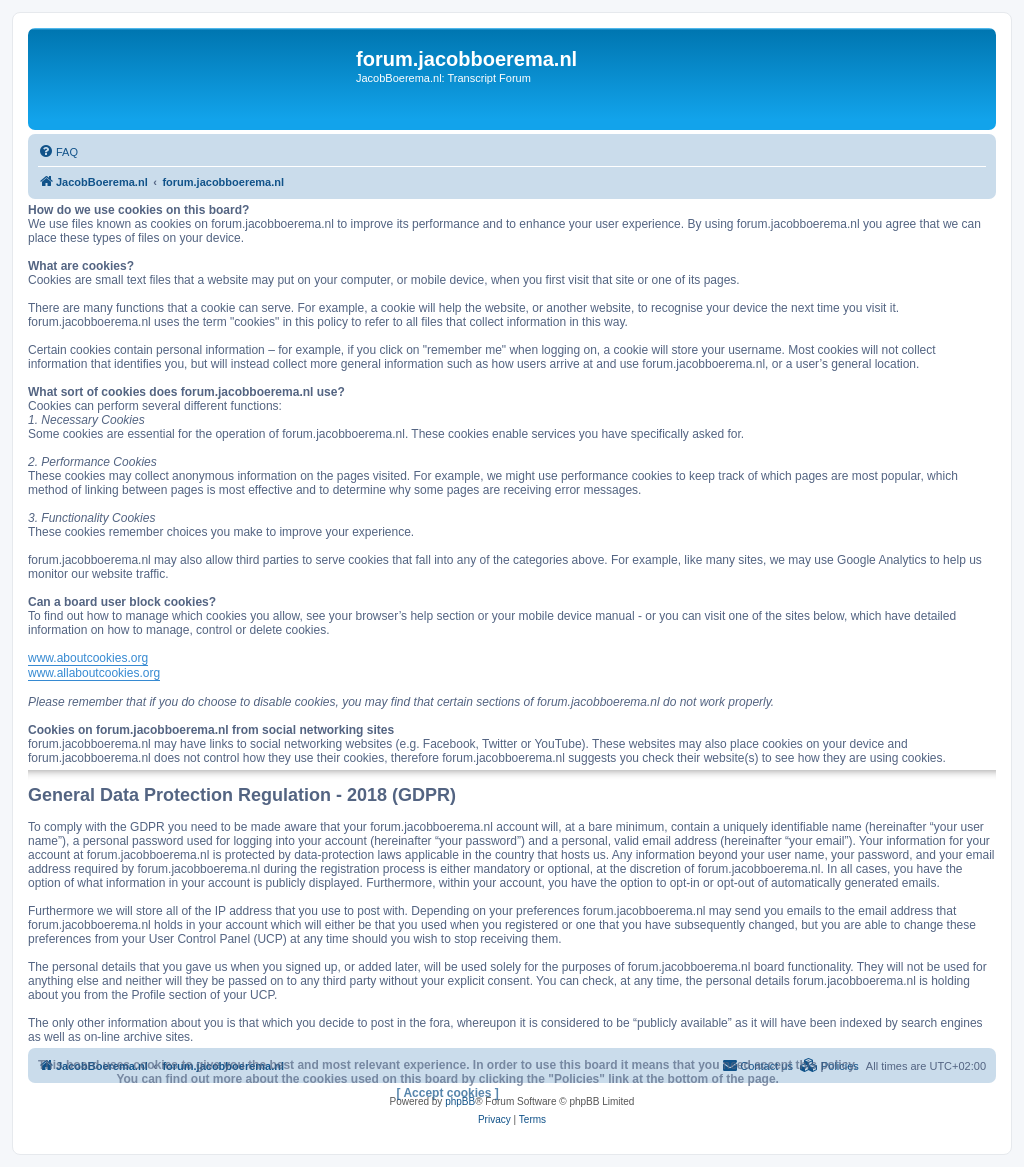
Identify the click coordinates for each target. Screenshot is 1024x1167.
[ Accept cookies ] (448, 1093)
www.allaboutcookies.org (94, 673)
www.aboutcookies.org (88, 658)
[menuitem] (58, 152)
